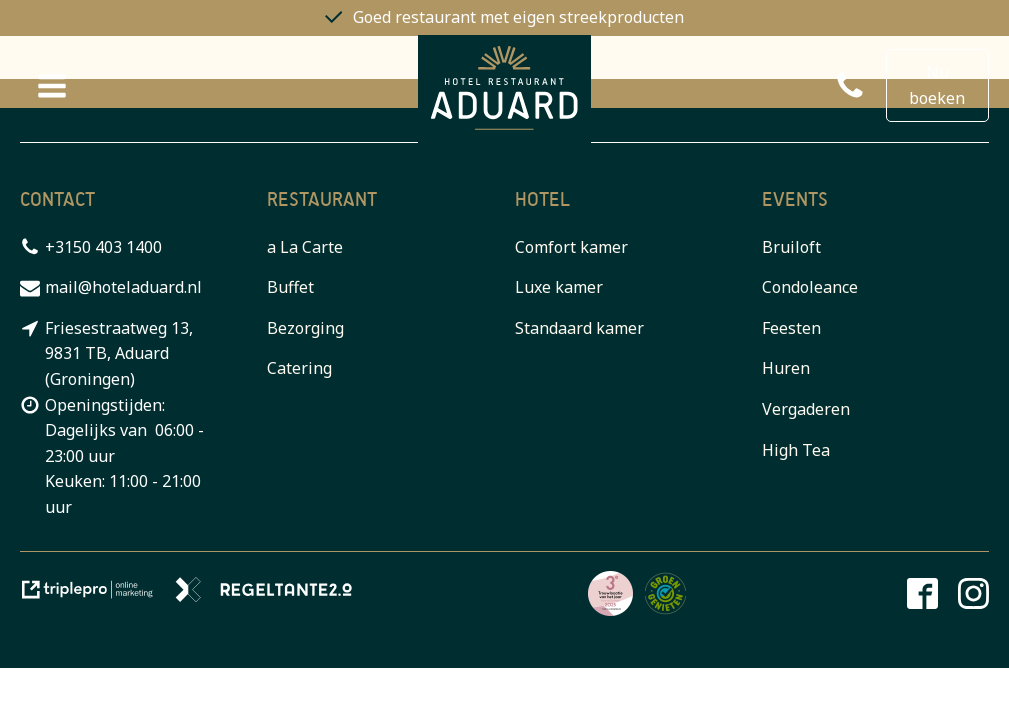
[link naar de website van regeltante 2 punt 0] (271, 596)
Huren (786, 368)
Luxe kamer (559, 287)
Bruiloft (791, 247)
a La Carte (305, 247)
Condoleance (810, 287)
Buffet (290, 287)
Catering (299, 368)
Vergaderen (806, 409)
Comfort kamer (571, 247)
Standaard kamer (579, 328)
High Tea (796, 450)
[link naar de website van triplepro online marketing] (97, 596)
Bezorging (305, 328)
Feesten (791, 328)
